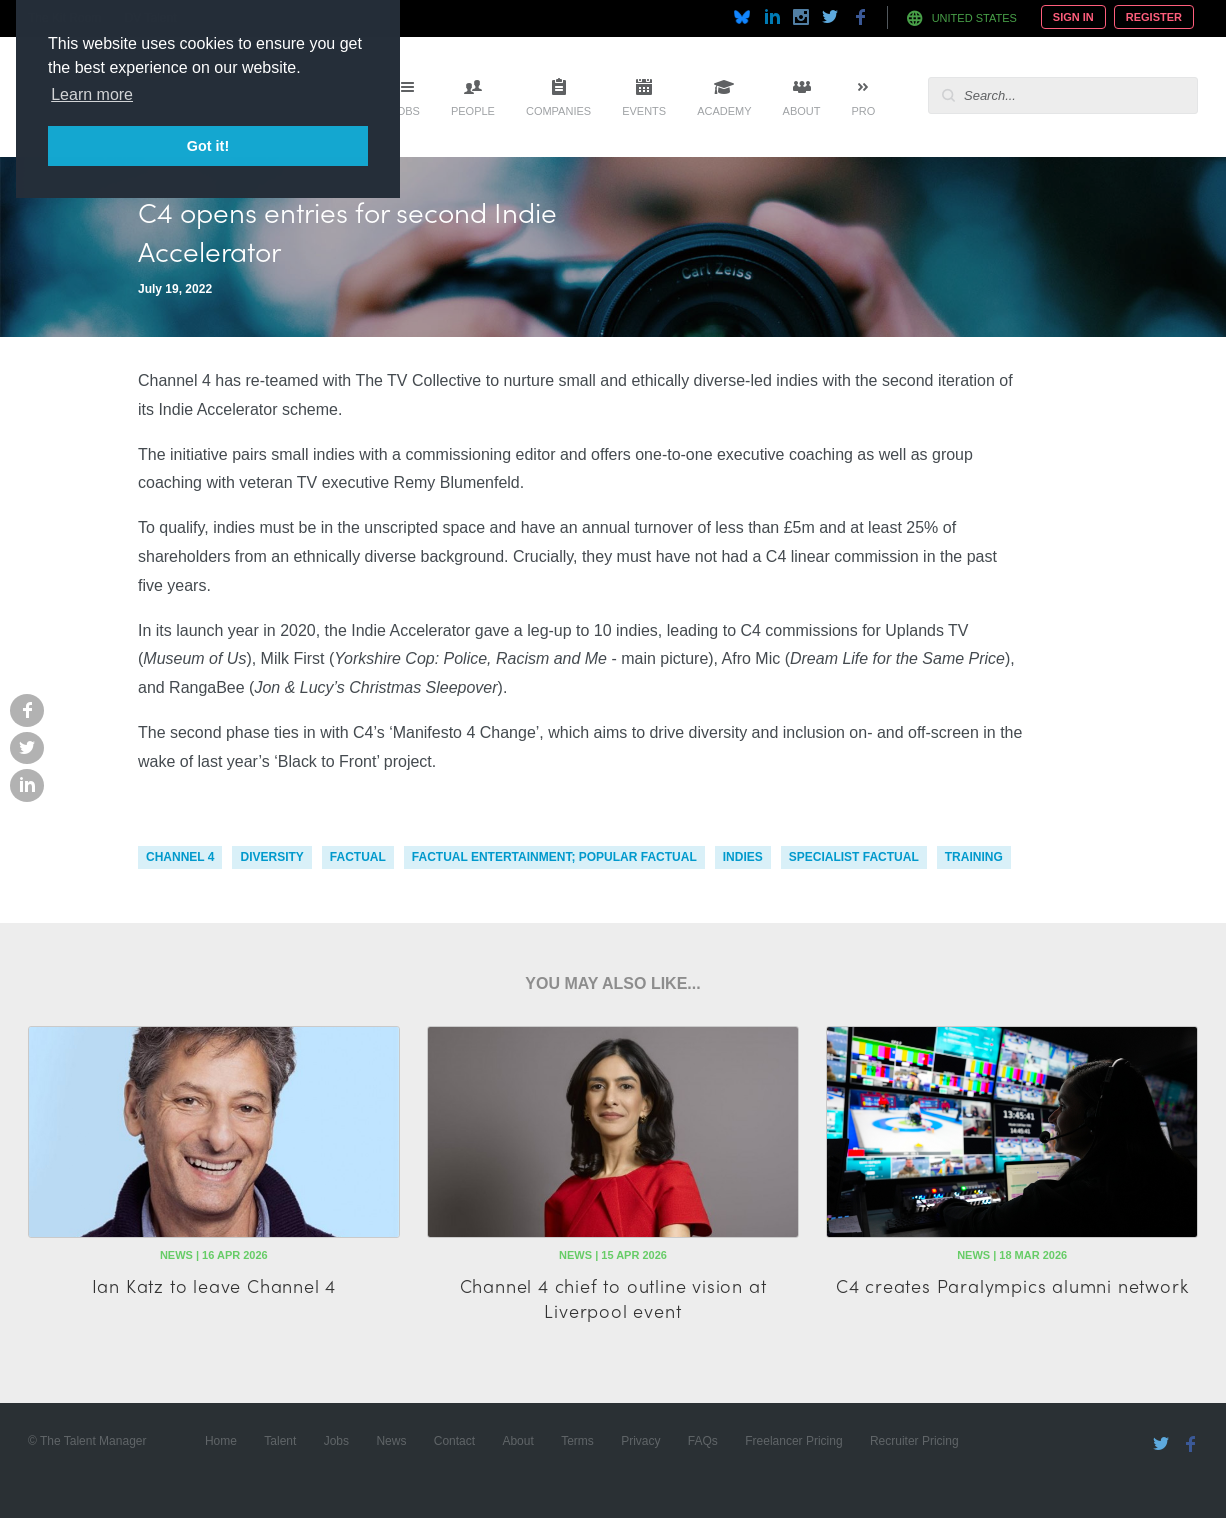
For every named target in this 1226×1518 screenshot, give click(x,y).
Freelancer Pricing (793, 1441)
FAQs (703, 1441)
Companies (558, 111)
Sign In (1073, 17)
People (473, 111)
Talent (280, 1441)
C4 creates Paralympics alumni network (1012, 1285)
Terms (577, 1441)
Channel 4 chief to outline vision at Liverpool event (613, 1298)
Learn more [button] (92, 94)
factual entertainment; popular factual (554, 857)
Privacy (640, 1441)
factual (358, 857)
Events (644, 111)
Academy (724, 111)
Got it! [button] (208, 146)
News (391, 1441)
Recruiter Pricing (914, 1441)
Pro (863, 111)
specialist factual (854, 857)
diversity (271, 857)
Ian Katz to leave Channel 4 (214, 1285)
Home (221, 1441)
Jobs (405, 111)
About (802, 111)
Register (1154, 17)
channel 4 (180, 857)
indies (743, 857)
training (974, 857)
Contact (454, 1441)
